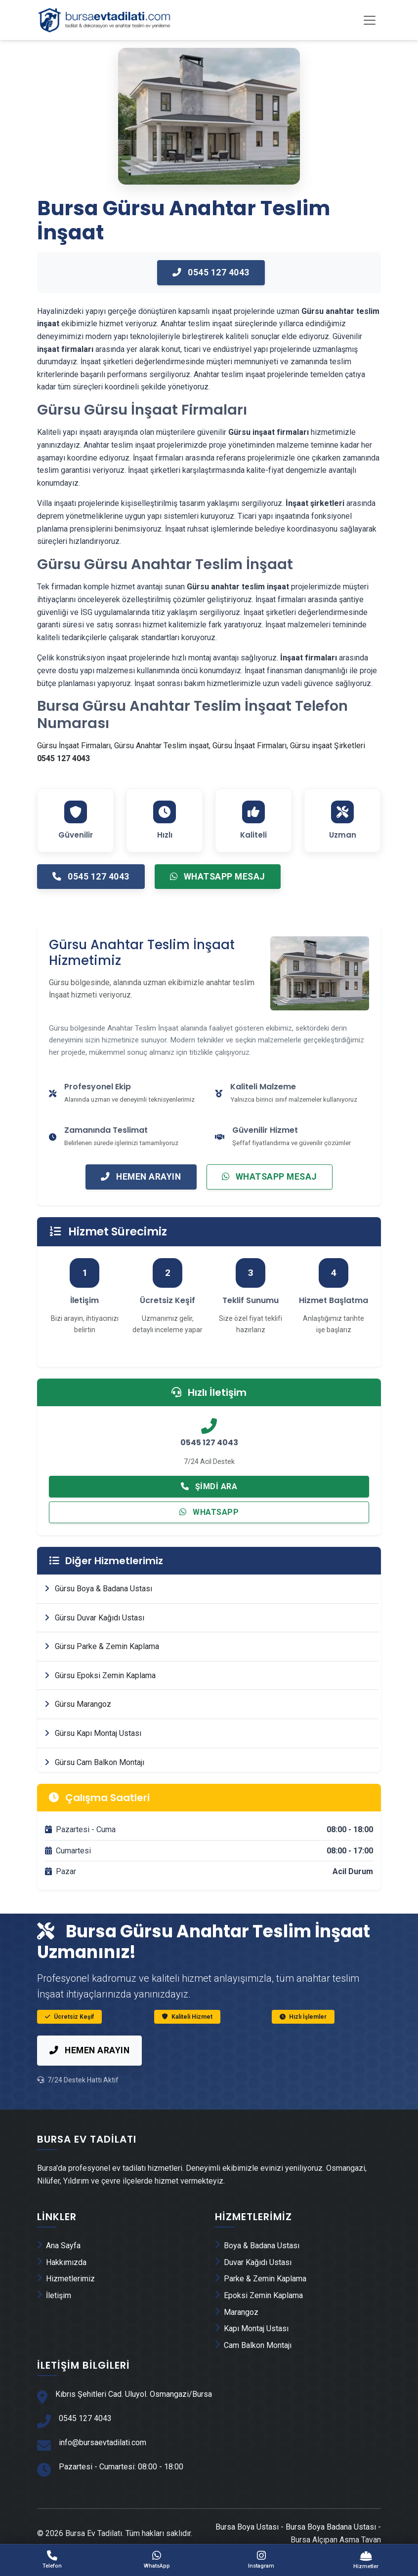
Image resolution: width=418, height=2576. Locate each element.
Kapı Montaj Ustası (252, 2350)
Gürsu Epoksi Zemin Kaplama (100, 1697)
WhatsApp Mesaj (220, 895)
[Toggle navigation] (369, 21)
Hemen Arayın (140, 1196)
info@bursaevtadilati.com (102, 2464)
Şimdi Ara (209, 1506)
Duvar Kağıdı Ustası (253, 2283)
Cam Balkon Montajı (253, 2366)
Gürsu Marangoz (78, 1726)
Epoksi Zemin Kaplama (259, 2316)
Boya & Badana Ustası (257, 2267)
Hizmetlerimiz (66, 2300)
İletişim (54, 2316)
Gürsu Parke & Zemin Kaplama (102, 1668)
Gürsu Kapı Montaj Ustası (93, 1755)
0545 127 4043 (211, 287)
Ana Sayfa (59, 2267)
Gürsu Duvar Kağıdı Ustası (94, 1639)
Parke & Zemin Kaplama (260, 2300)
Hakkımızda (61, 2283)
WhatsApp (209, 1533)
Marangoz (236, 2333)
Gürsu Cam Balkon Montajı (94, 1784)
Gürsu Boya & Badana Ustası (98, 1610)
